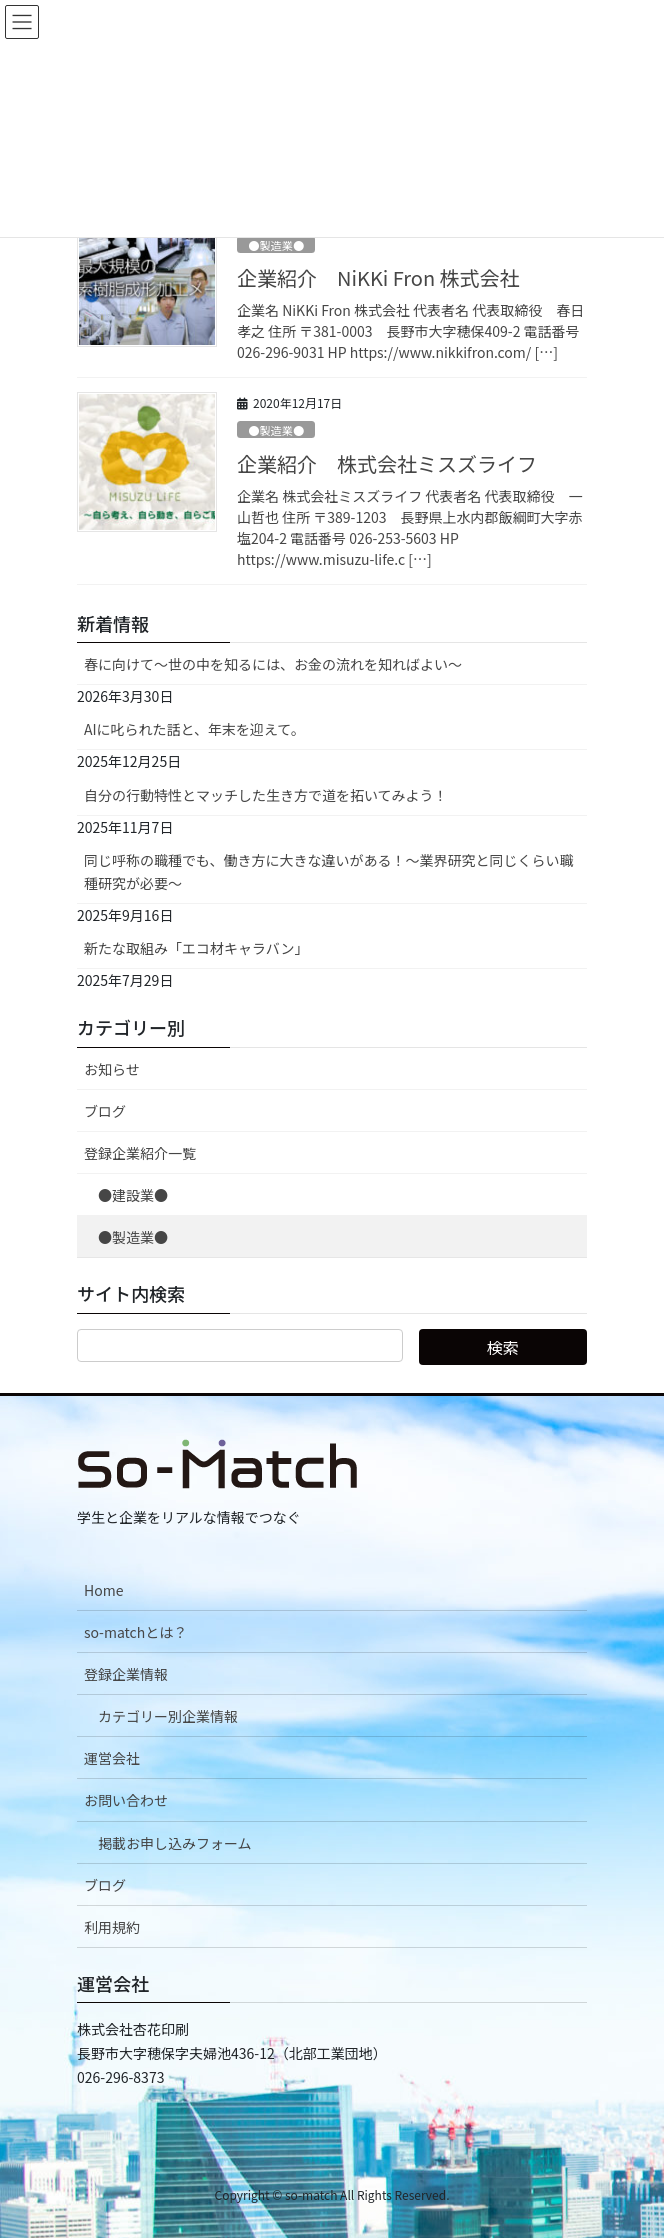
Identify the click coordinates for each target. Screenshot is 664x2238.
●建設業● (133, 1195)
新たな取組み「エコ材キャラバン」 (196, 948)
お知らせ (112, 1069)
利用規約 (112, 1927)
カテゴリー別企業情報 (168, 1716)
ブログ (105, 1111)
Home (103, 1590)
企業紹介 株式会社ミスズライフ (387, 463)
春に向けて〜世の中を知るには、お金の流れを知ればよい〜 (273, 664)
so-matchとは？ (135, 1632)
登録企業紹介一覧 (140, 1153)
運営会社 (112, 1758)
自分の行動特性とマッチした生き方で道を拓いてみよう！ (266, 795)
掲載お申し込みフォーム (175, 1843)
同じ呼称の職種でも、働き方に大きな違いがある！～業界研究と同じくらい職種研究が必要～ (329, 871)
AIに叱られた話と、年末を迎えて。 (194, 729)
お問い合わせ (126, 1800)
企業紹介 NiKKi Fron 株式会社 (378, 277)
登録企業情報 (126, 1674)
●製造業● (276, 245)
